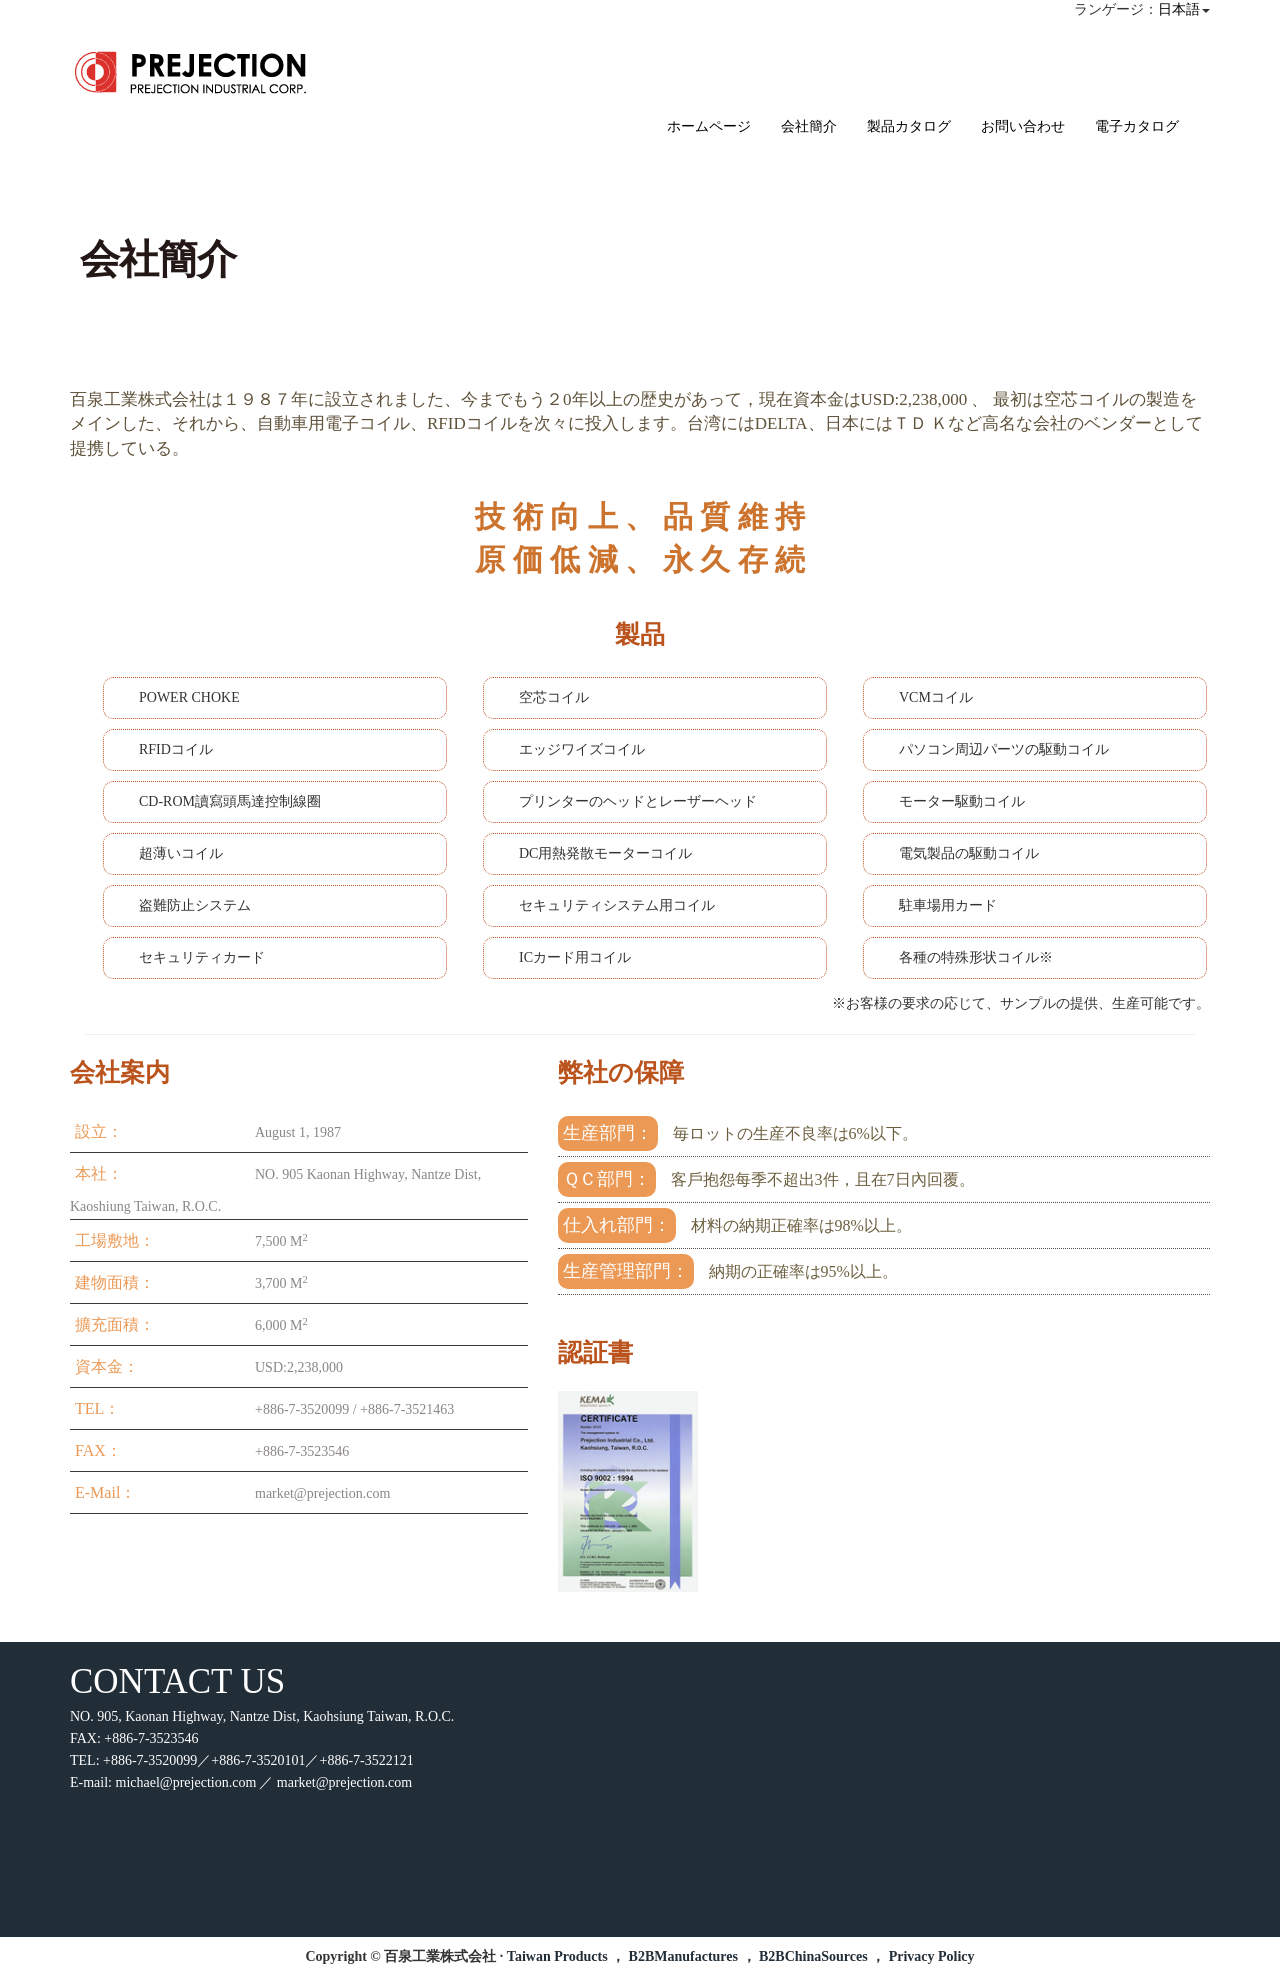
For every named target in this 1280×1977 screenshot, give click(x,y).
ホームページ (709, 126)
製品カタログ (909, 126)
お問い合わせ (1023, 126)
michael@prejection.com (186, 1782)
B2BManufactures (683, 1956)
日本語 (1179, 9)
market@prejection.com (344, 1782)
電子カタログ (1137, 126)
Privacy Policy (932, 1956)
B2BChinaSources (813, 1956)
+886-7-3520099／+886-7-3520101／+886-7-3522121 (258, 1760)
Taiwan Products (557, 1956)
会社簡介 (809, 126)
